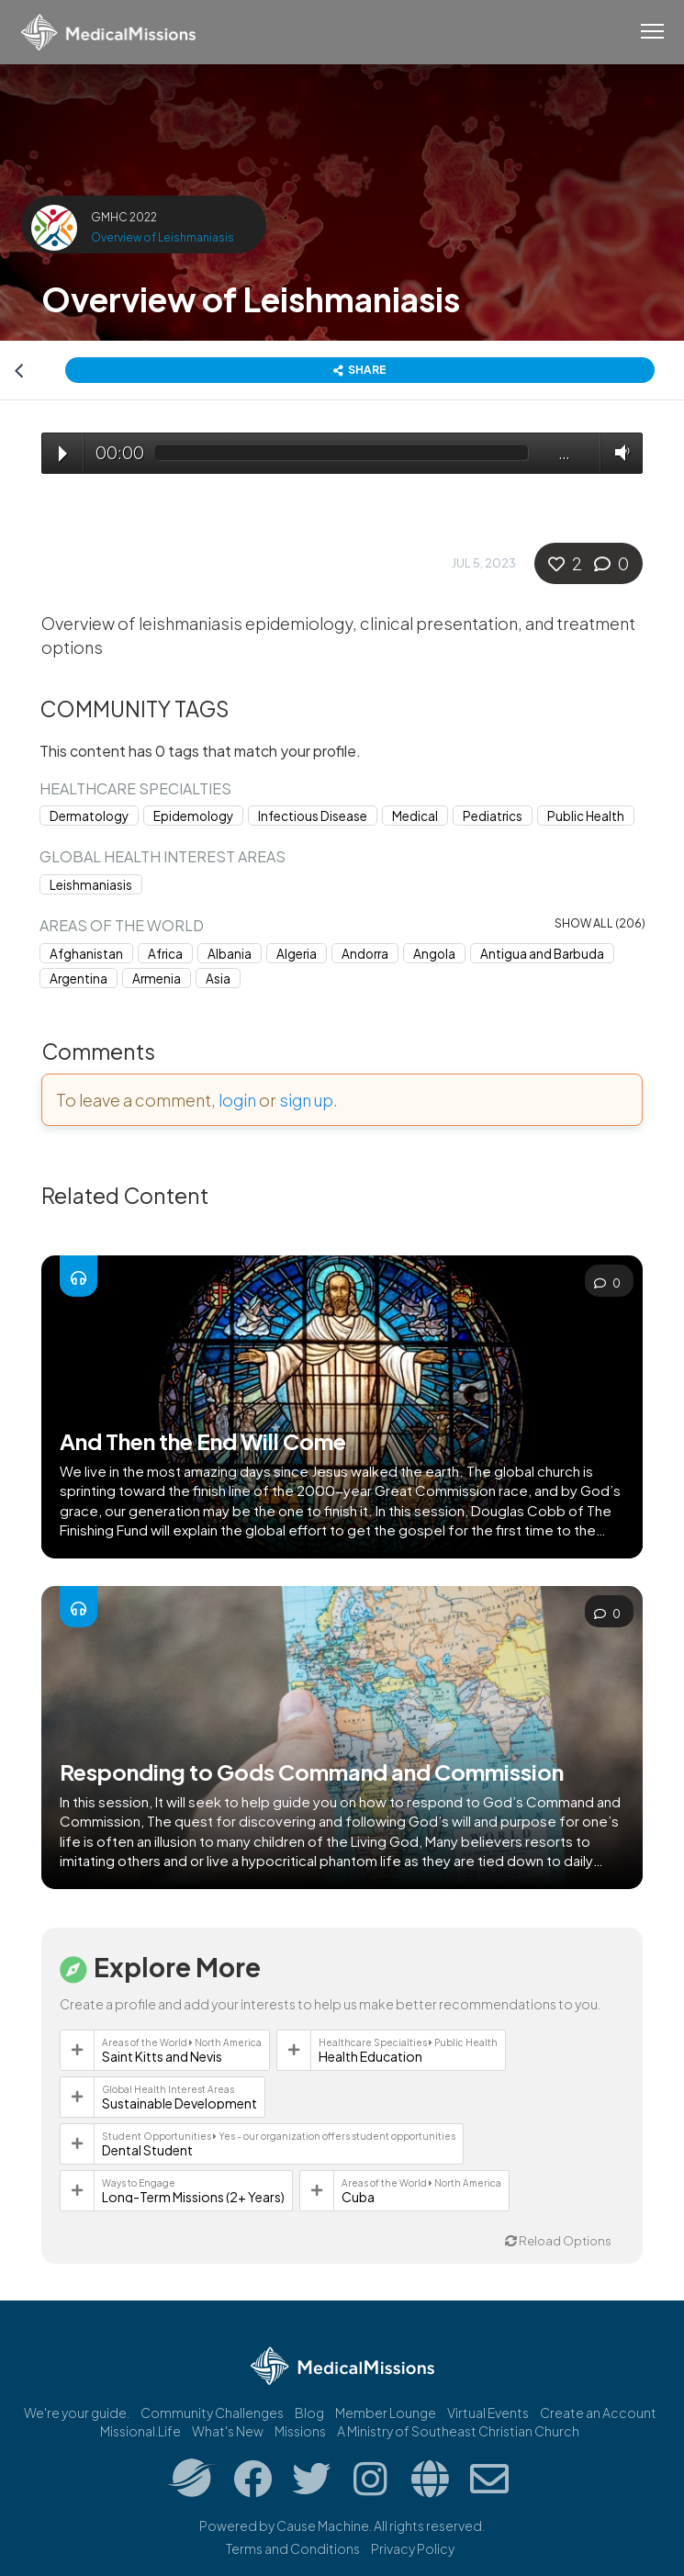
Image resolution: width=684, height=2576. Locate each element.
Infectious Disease (312, 816)
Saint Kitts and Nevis (162, 2056)
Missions (300, 2431)
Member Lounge (385, 2412)
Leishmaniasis (91, 885)
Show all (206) (600, 922)
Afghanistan (86, 954)
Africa (165, 954)
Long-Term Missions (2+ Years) (193, 2196)
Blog (309, 2412)
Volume (618, 452)
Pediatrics (492, 816)
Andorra (365, 954)
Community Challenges (212, 2412)
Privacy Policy (412, 2548)
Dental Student (147, 2149)
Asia (218, 978)
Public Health (585, 816)
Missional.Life (140, 2431)
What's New (228, 2431)
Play (63, 453)
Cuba (358, 2196)
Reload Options (558, 2240)
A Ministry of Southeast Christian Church (458, 2431)
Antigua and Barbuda (542, 954)
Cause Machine (322, 2525)
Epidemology (193, 816)
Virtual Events (488, 2412)
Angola (434, 954)
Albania (229, 954)
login (237, 1099)
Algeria (296, 954)
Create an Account (598, 2412)
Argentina (78, 978)
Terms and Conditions (293, 2548)
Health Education (370, 2056)
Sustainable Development (179, 2103)
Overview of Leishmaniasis (162, 237)
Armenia (156, 978)
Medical (415, 816)
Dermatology (89, 816)
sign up (306, 1099)
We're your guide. (76, 2412)
